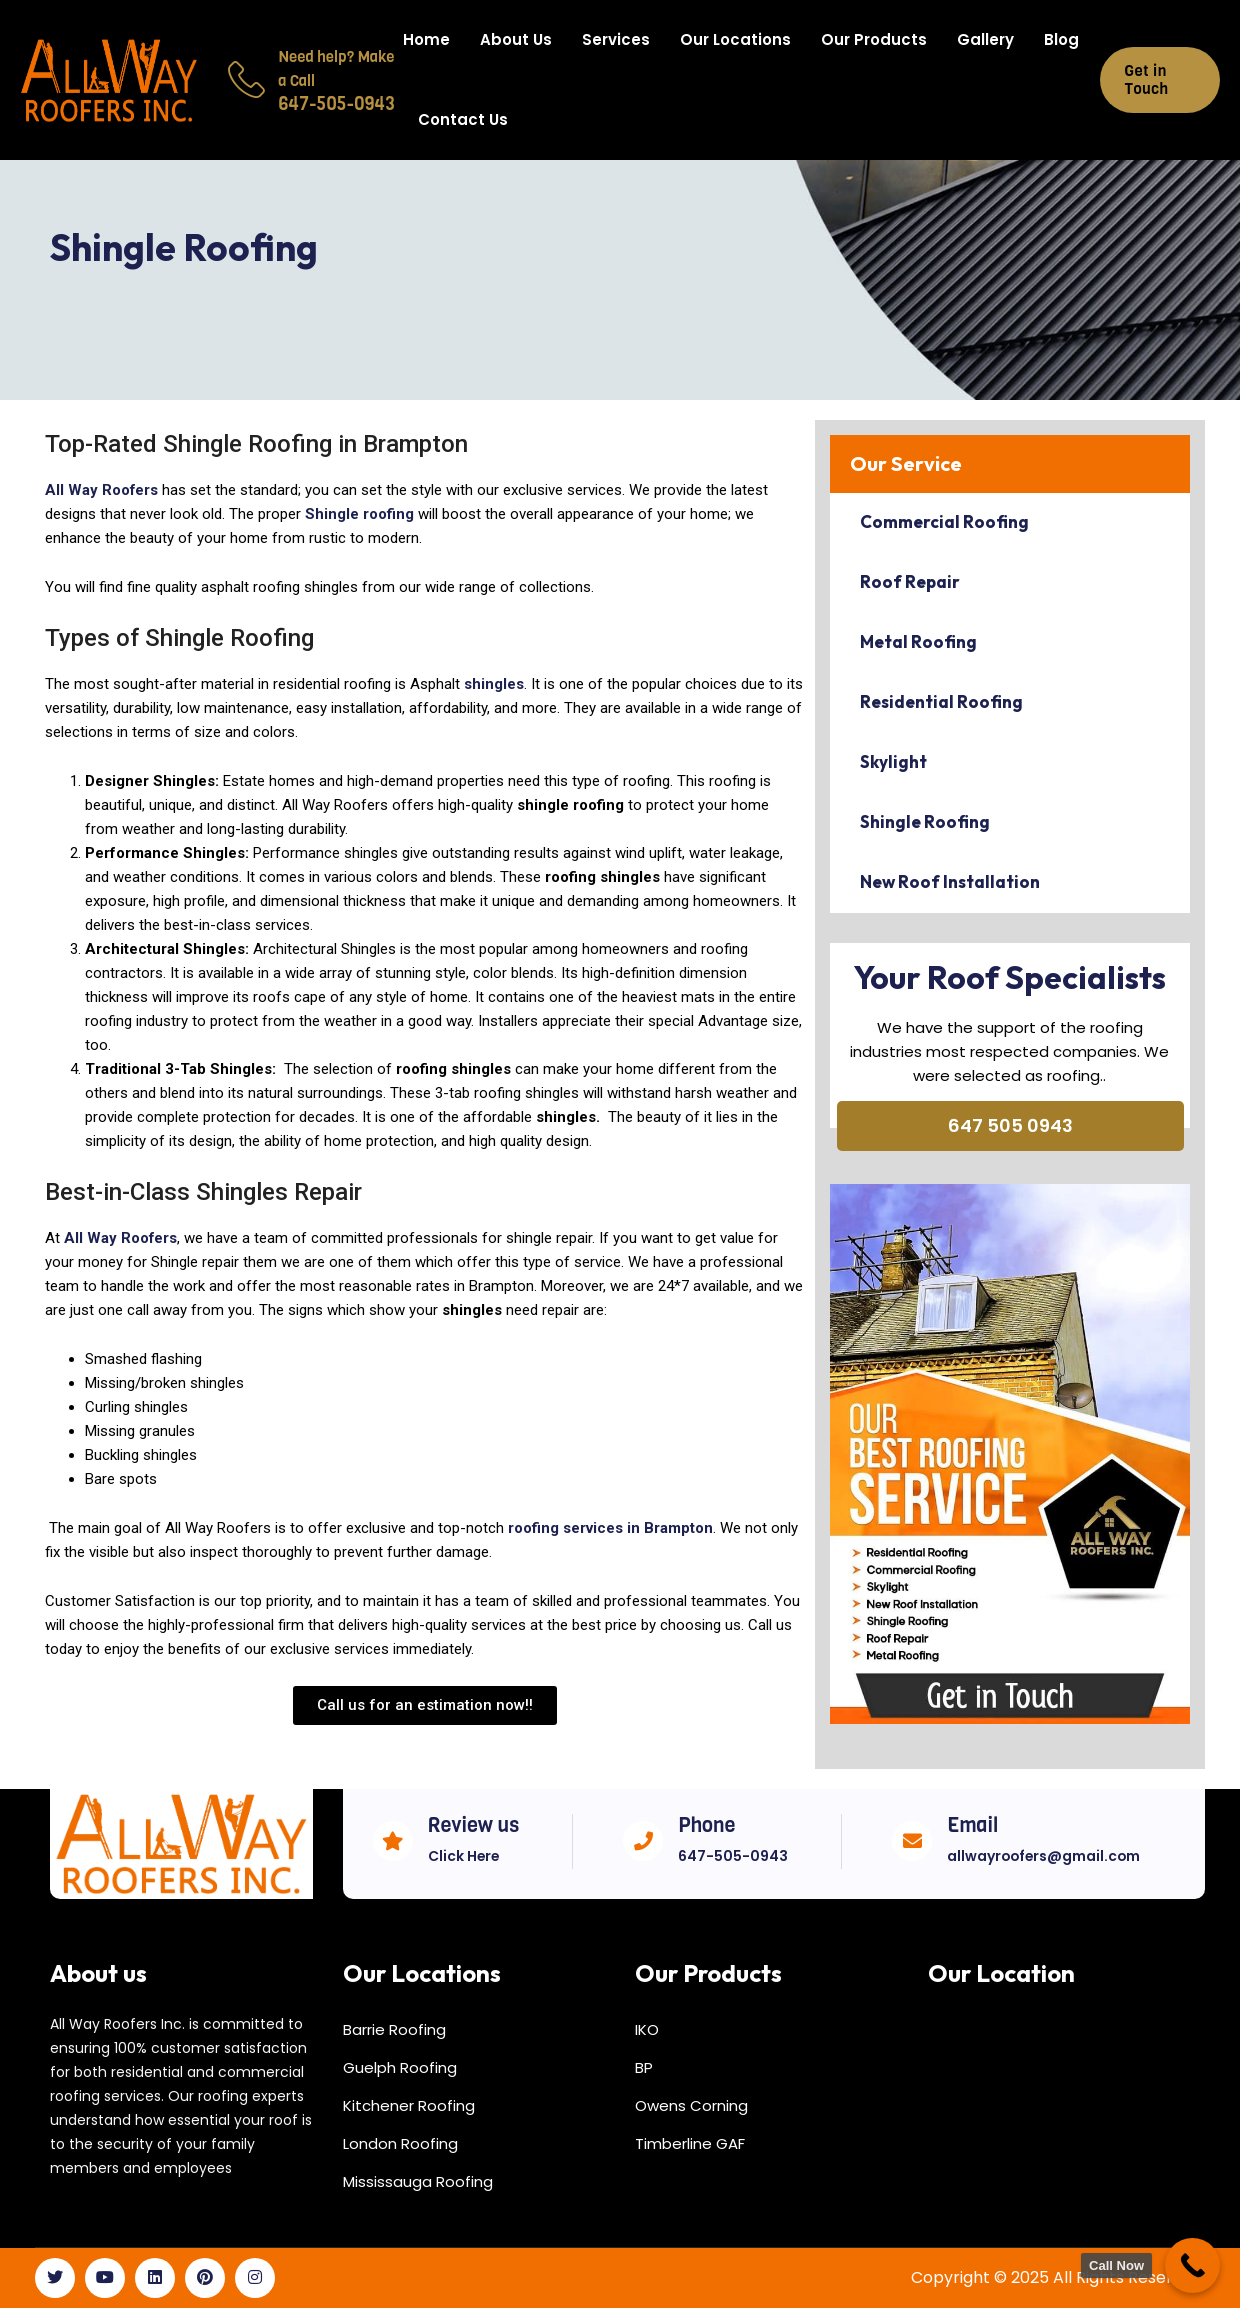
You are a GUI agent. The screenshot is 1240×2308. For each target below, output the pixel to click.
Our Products (874, 39)
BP (644, 2067)
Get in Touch (1147, 80)
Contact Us (463, 119)
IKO (647, 2029)
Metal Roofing (918, 641)
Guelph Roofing (400, 2067)
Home (426, 39)
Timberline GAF (690, 2143)
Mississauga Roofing (418, 2181)
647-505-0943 (733, 1856)
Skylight (893, 761)
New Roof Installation (950, 881)
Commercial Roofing (944, 521)
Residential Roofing (941, 701)
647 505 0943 (1010, 1125)
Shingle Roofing (925, 821)
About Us (516, 39)
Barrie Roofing (394, 2029)
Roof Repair (910, 581)
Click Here (464, 1856)
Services (616, 39)
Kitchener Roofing (409, 2105)
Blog (1061, 39)
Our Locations (735, 39)
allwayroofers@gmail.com (1045, 1856)
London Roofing (400, 2143)
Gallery (985, 39)
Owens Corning (691, 2105)
